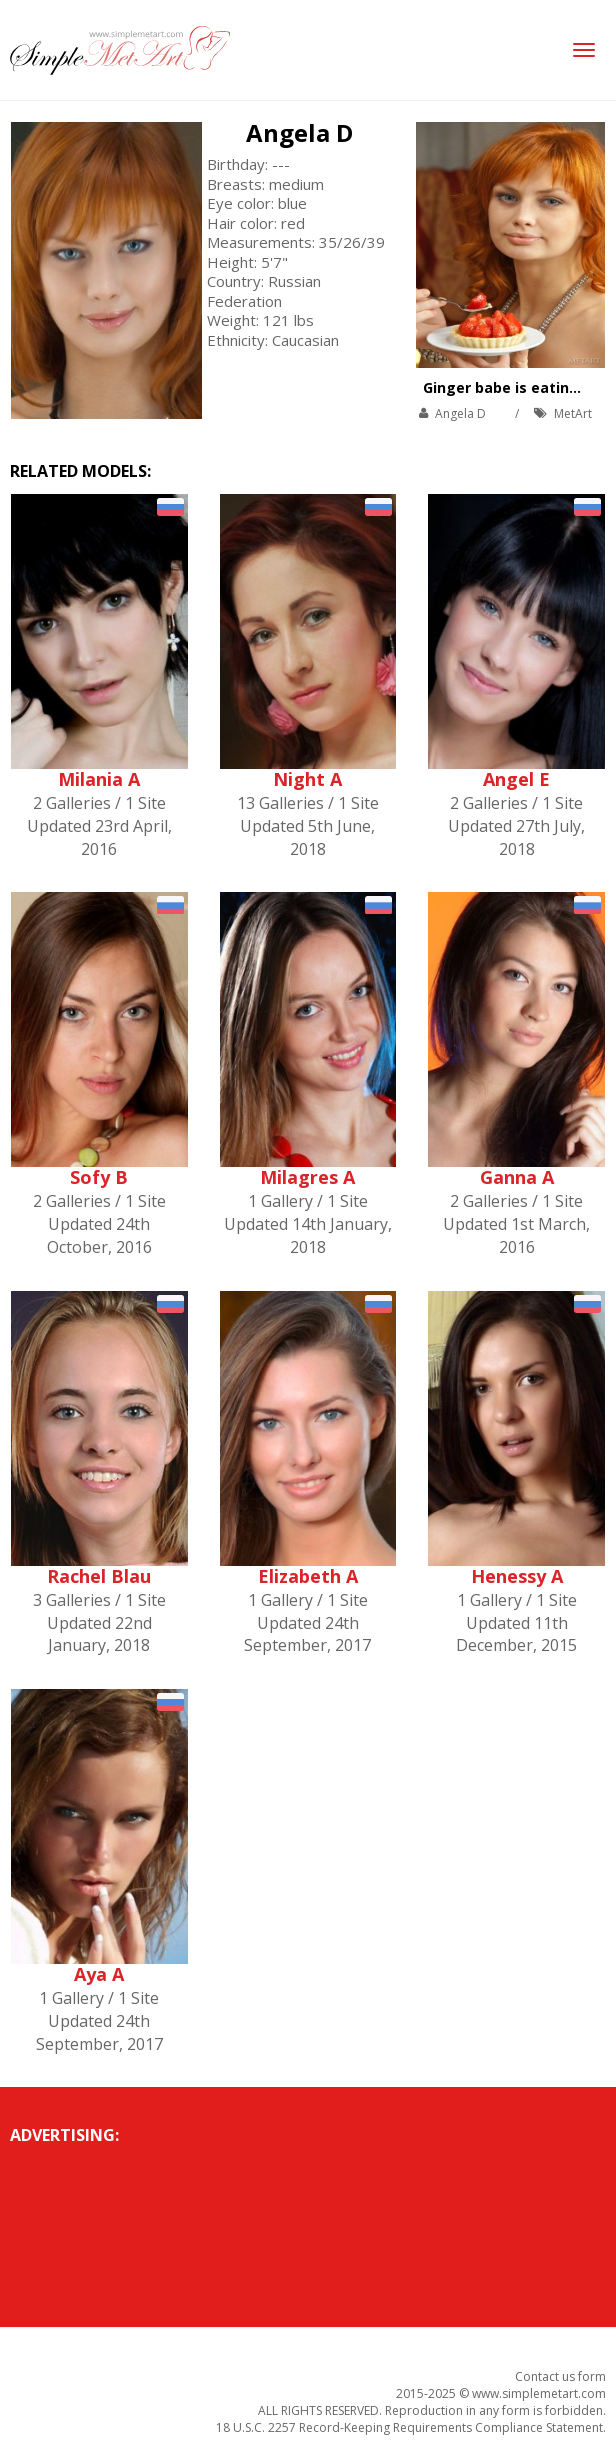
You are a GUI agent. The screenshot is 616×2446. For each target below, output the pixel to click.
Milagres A (307, 1177)
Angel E (516, 779)
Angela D (299, 132)
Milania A (99, 779)
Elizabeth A (308, 1576)
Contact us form (560, 2376)
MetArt (573, 413)
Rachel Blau (99, 1576)
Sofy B (99, 1177)
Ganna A (517, 1177)
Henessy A (517, 1576)
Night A (307, 779)
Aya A (99, 1974)
